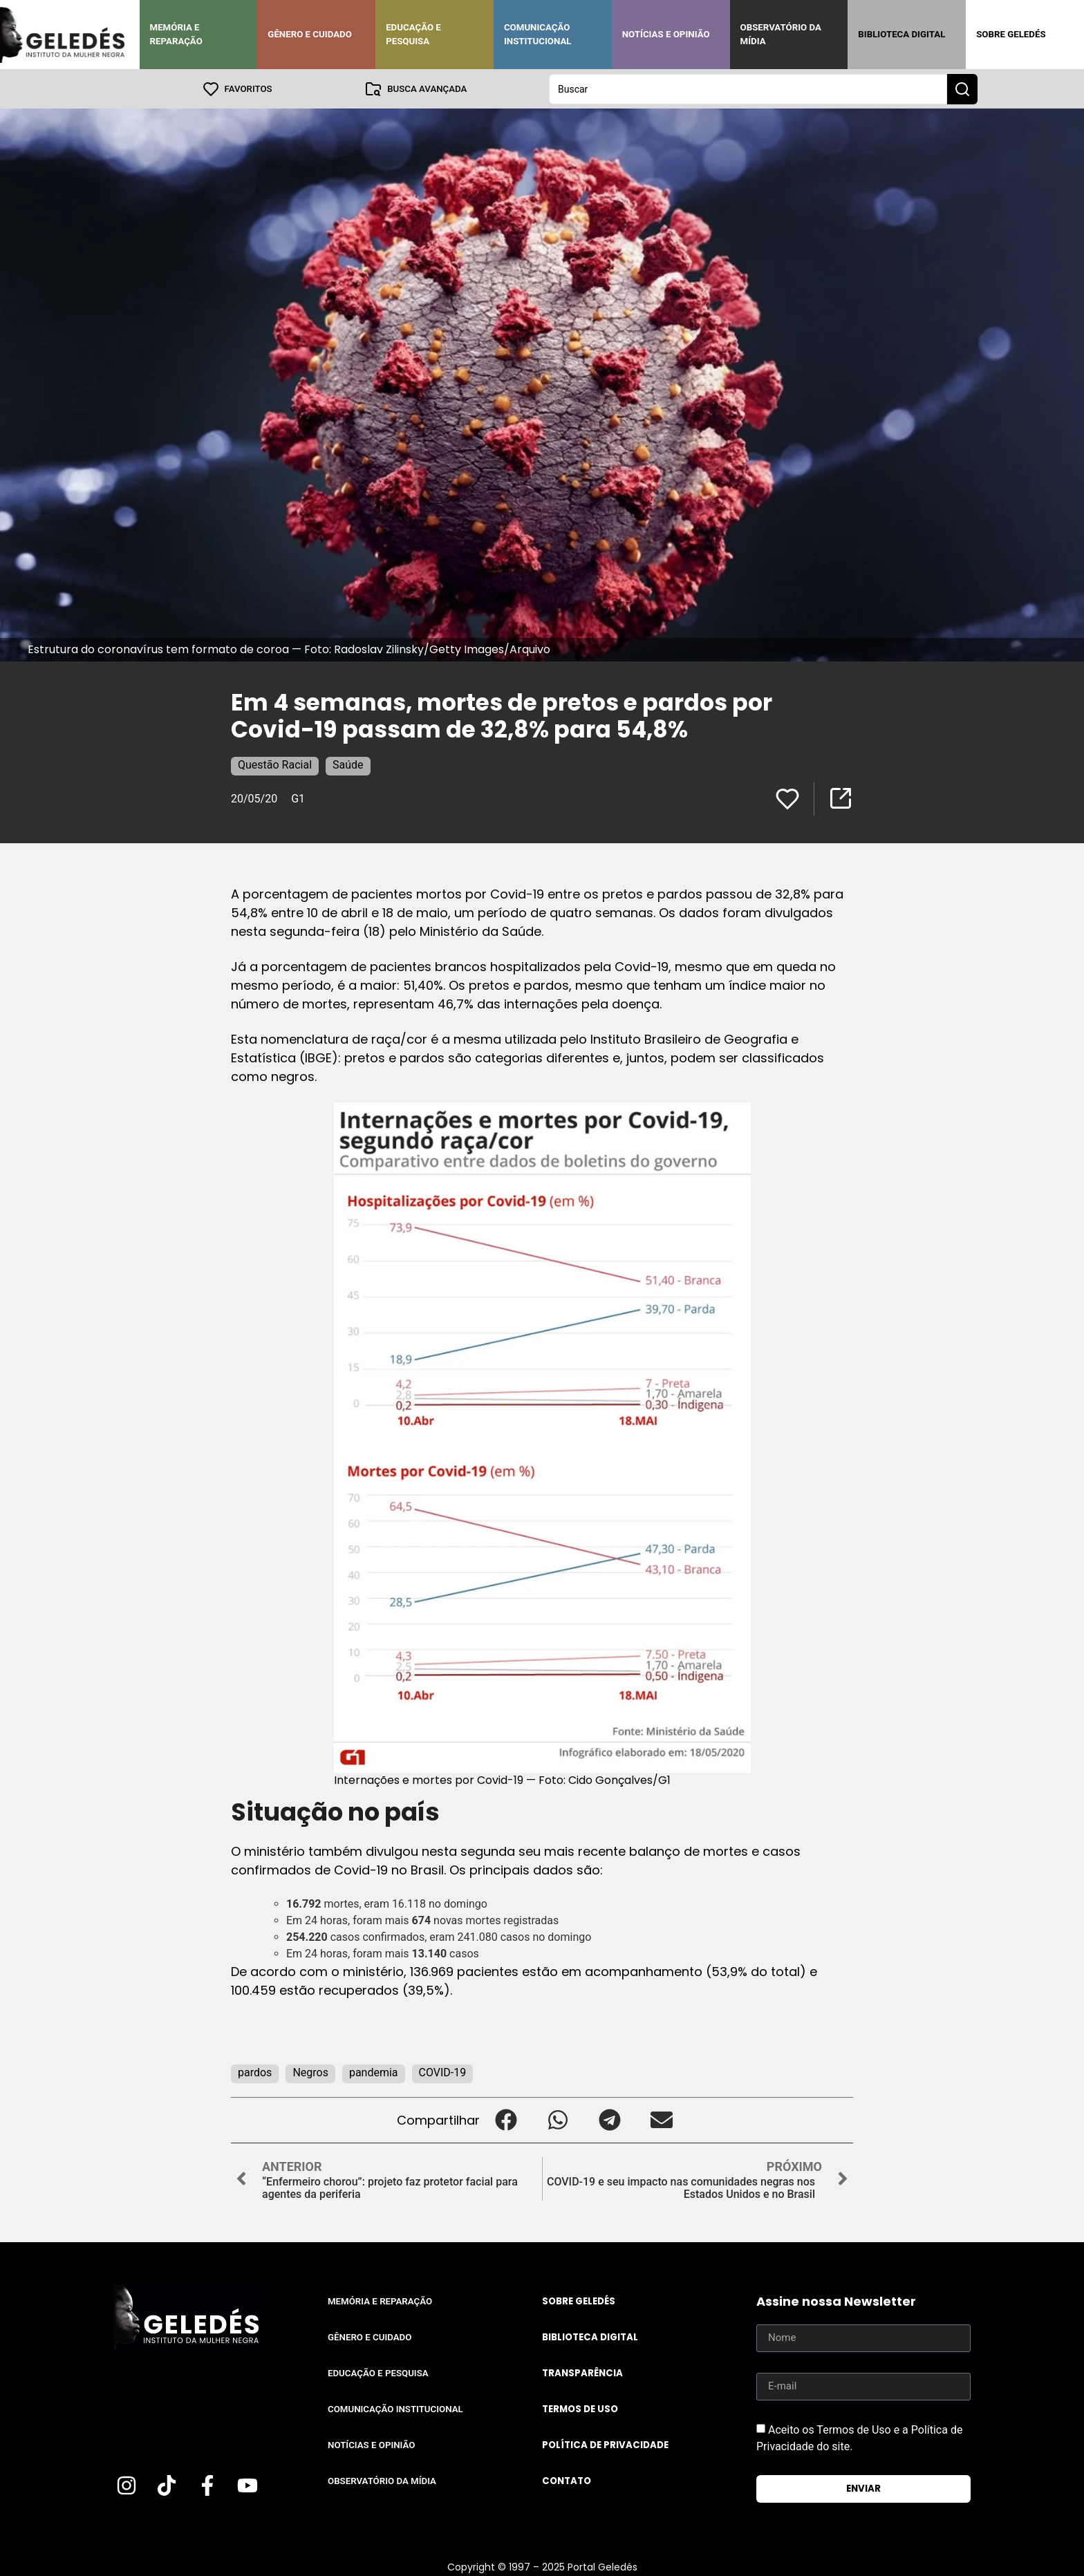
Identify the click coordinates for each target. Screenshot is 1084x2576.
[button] (506, 2119)
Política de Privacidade (605, 2444)
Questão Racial (275, 764)
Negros (310, 2071)
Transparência (582, 2372)
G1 (298, 798)
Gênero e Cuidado (310, 34)
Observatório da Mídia (780, 34)
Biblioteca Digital (901, 34)
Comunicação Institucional (538, 34)
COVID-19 (443, 2071)
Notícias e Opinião (666, 34)
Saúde (348, 764)
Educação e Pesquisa (413, 34)
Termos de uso (580, 2408)
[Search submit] (962, 88)
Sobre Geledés (1010, 34)
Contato (566, 2480)
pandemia (373, 2071)
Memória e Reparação (176, 34)
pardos (255, 2071)
